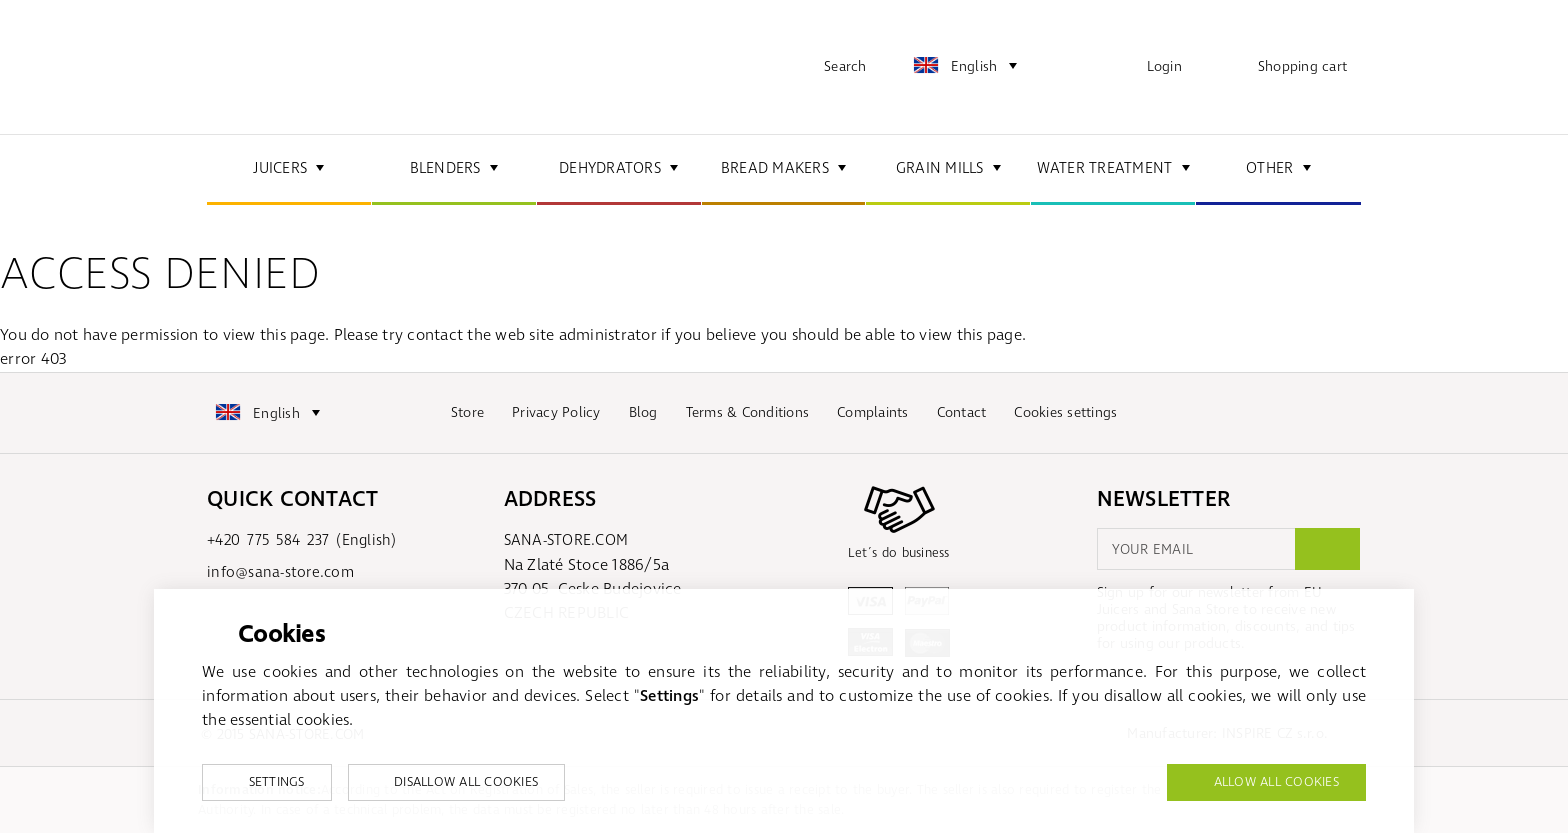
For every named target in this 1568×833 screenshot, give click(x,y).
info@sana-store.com (280, 572)
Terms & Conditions (748, 412)
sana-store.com (307, 67)
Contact (962, 412)
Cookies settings (1065, 412)
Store (467, 412)
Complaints (873, 412)
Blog (643, 412)
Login (1164, 66)
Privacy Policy (556, 412)
